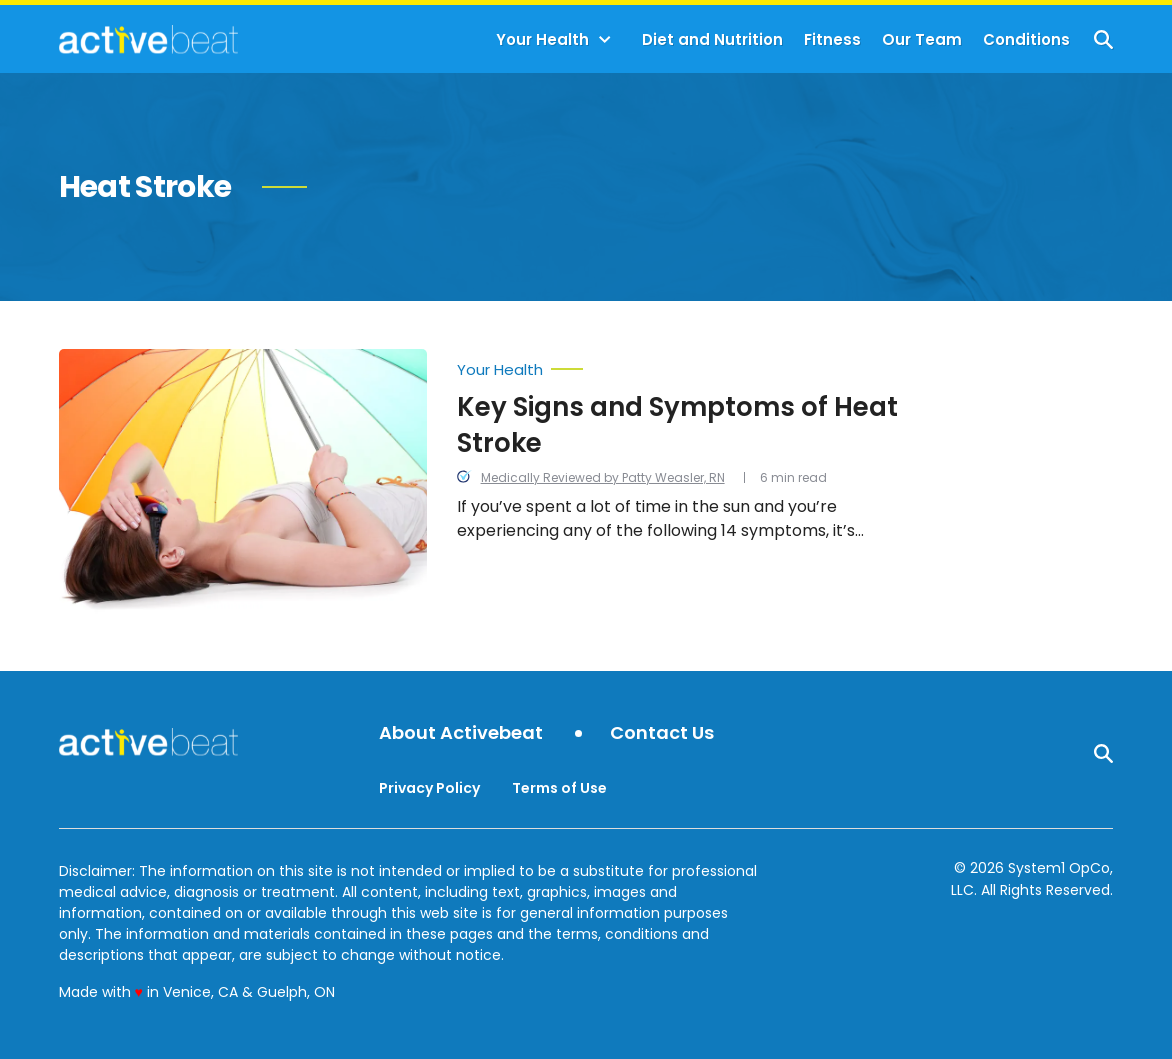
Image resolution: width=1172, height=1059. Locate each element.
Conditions (1026, 39)
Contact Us (662, 733)
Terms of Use (559, 788)
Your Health (542, 39)
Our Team (922, 39)
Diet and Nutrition (712, 39)
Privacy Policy (429, 788)
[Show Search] (1103, 39)
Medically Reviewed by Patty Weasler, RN (603, 477)
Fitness (832, 39)
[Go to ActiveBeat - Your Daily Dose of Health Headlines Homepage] (148, 39)
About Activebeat (461, 733)
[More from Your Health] (680, 365)
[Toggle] (605, 40)
